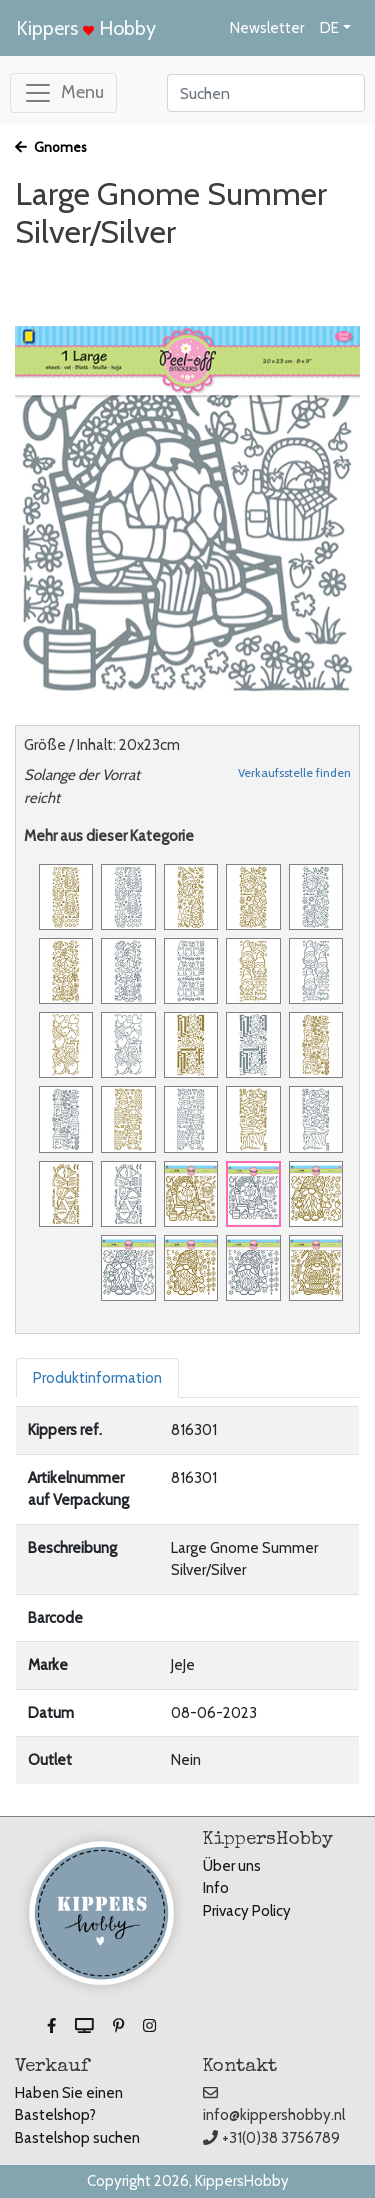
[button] (53, 2026)
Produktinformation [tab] (97, 1378)
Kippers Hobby (86, 28)
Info (216, 1888)
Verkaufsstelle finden (294, 772)
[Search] (266, 93)
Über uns (232, 1866)
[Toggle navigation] (63, 93)
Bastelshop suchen (77, 2138)
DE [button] (329, 28)
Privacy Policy (247, 1911)
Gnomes (51, 147)
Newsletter (267, 28)
